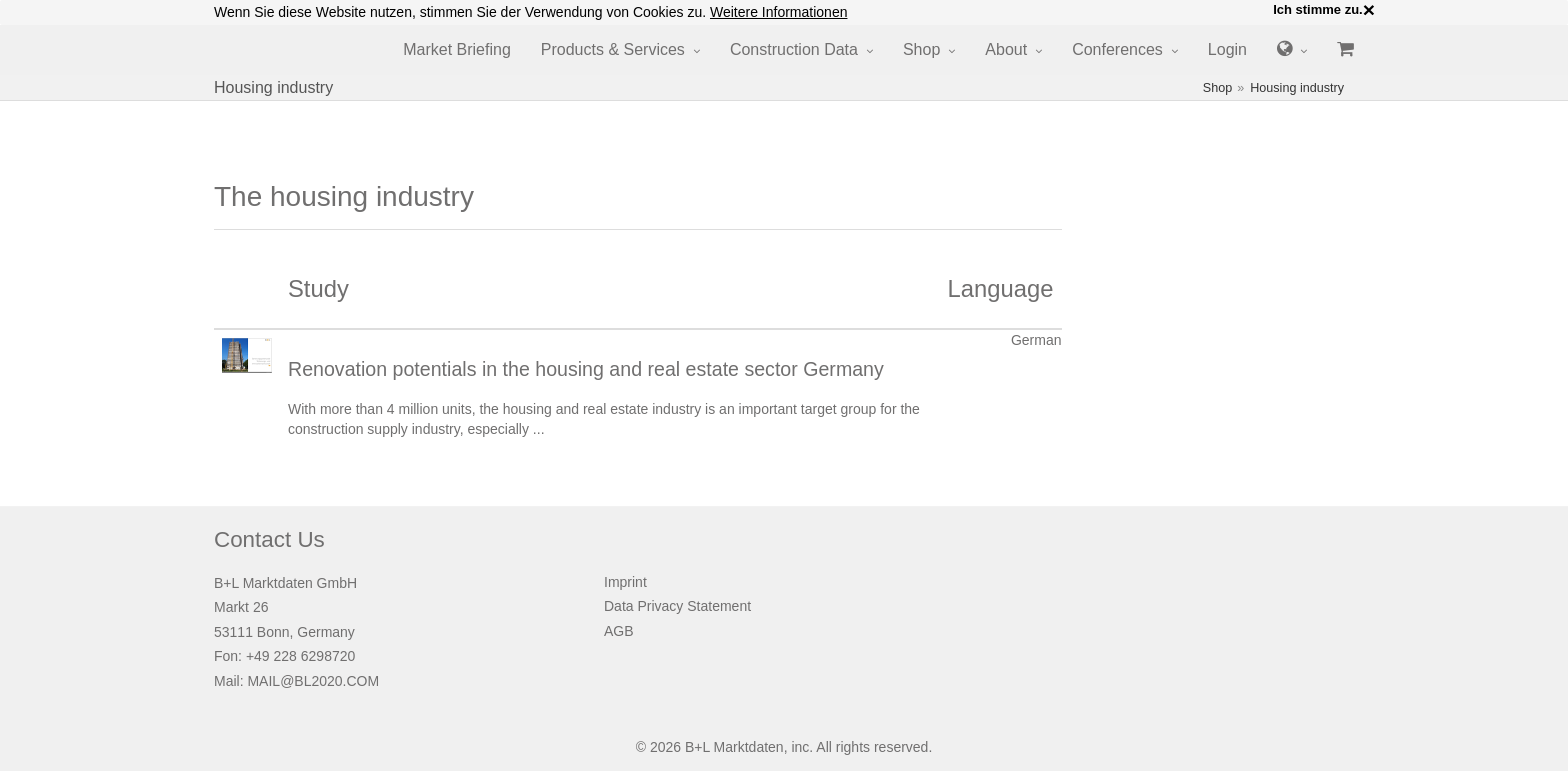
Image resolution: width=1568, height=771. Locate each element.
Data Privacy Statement (677, 606)
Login (1227, 49)
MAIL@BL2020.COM (313, 681)
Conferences (1117, 49)
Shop (921, 49)
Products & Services (613, 49)
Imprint (625, 582)
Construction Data (794, 49)
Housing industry (1297, 88)
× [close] (1369, 10)
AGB (619, 631)
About (1006, 49)
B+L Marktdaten (734, 747)
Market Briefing (457, 49)
